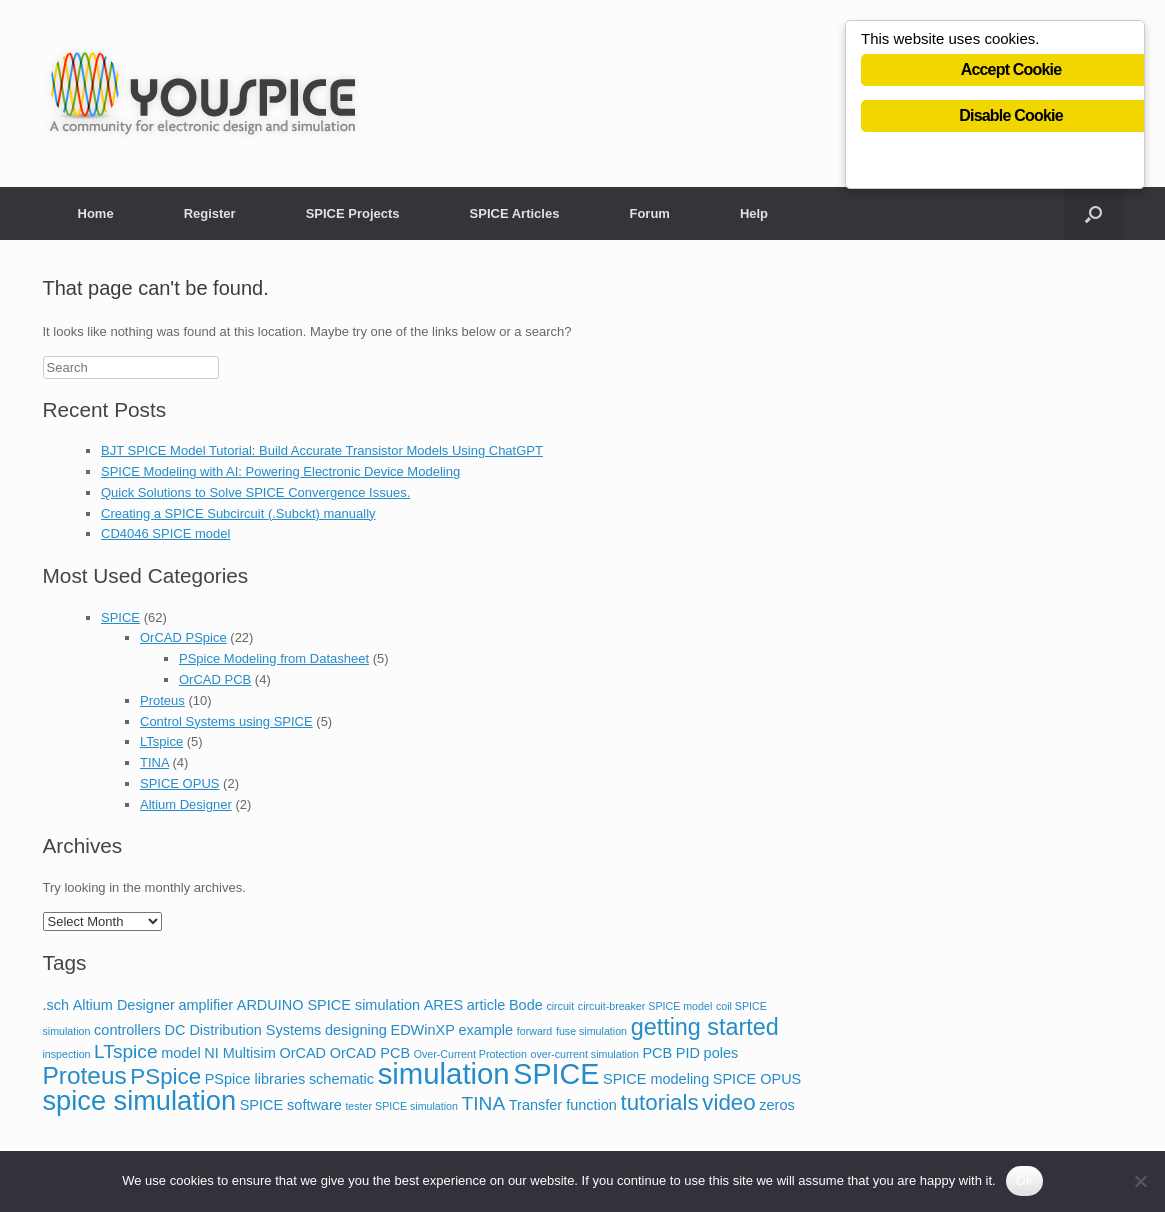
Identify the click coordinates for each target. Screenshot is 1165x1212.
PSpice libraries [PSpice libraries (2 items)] (255, 1079)
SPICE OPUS (179, 783)
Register (210, 213)
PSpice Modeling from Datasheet (274, 658)
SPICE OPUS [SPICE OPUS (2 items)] (757, 1079)
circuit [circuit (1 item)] (560, 1006)
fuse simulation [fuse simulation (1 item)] (591, 1031)
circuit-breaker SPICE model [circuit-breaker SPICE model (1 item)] (645, 1006)
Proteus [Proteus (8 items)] (85, 1075)
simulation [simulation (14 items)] (444, 1073)
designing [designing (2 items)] (356, 1030)
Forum (649, 213)
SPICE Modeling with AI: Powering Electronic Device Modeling (280, 471)
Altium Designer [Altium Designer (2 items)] (124, 1005)
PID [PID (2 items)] (688, 1053)
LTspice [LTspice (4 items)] (125, 1051)
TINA (154, 762)
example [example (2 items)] (485, 1030)
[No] (1140, 1181)
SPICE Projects (353, 213)
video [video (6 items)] (728, 1102)
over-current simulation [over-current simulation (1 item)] (584, 1054)
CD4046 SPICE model (165, 533)
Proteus (162, 700)
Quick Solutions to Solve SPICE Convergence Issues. (255, 492)
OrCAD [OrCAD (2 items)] (302, 1053)
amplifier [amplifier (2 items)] (205, 1005)
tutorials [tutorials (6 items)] (659, 1102)
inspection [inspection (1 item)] (67, 1054)
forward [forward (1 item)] (535, 1031)
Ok (1024, 1180)
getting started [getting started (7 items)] (705, 1027)
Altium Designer (186, 804)
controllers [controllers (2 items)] (127, 1030)
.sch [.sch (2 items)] (56, 1005)
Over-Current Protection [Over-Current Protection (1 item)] (470, 1054)
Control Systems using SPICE (226, 721)
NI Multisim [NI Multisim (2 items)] (240, 1053)
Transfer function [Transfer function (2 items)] (563, 1105)
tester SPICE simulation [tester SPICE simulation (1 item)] (401, 1106)
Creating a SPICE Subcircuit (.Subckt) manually (238, 513)
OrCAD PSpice (183, 637)
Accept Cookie (1011, 71)
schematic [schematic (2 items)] (341, 1079)
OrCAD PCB (215, 679)
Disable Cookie (1011, 117)
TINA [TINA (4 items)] (484, 1103)
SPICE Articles (515, 213)
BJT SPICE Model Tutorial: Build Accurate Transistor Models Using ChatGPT (322, 450)
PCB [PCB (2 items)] (657, 1053)
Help (754, 213)
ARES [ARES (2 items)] (443, 1005)
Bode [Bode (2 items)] (526, 1005)
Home (96, 213)
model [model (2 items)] (180, 1053)
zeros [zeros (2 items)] (776, 1105)
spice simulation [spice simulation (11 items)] (140, 1100)
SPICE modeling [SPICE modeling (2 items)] (656, 1079)
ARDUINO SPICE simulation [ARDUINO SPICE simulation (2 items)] (328, 1005)
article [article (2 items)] (486, 1005)
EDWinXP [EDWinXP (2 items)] (422, 1030)
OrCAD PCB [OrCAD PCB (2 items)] (370, 1053)
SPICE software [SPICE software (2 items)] (291, 1105)
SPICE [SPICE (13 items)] (556, 1074)
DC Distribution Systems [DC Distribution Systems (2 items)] (242, 1030)
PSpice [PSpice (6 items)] (165, 1076)
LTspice (161, 741)
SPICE (120, 617)
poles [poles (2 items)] (721, 1053)
